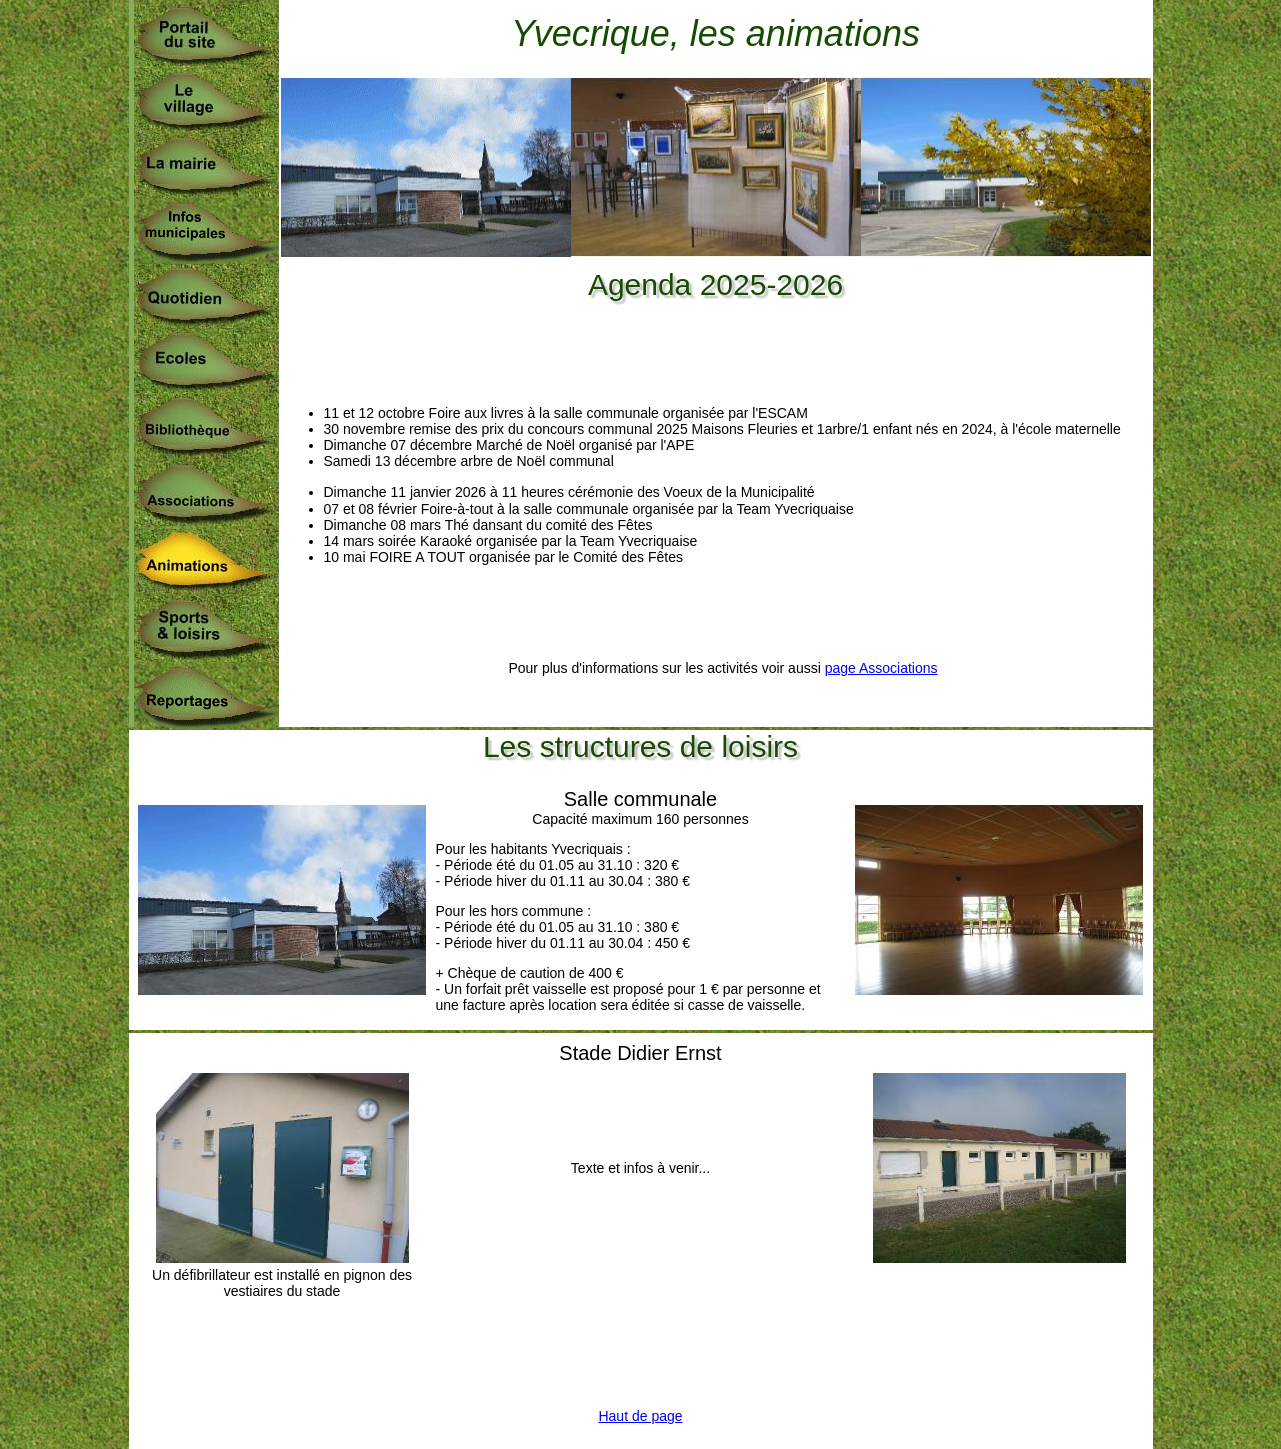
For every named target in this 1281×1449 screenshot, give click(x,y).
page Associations (881, 668)
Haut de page (640, 1416)
